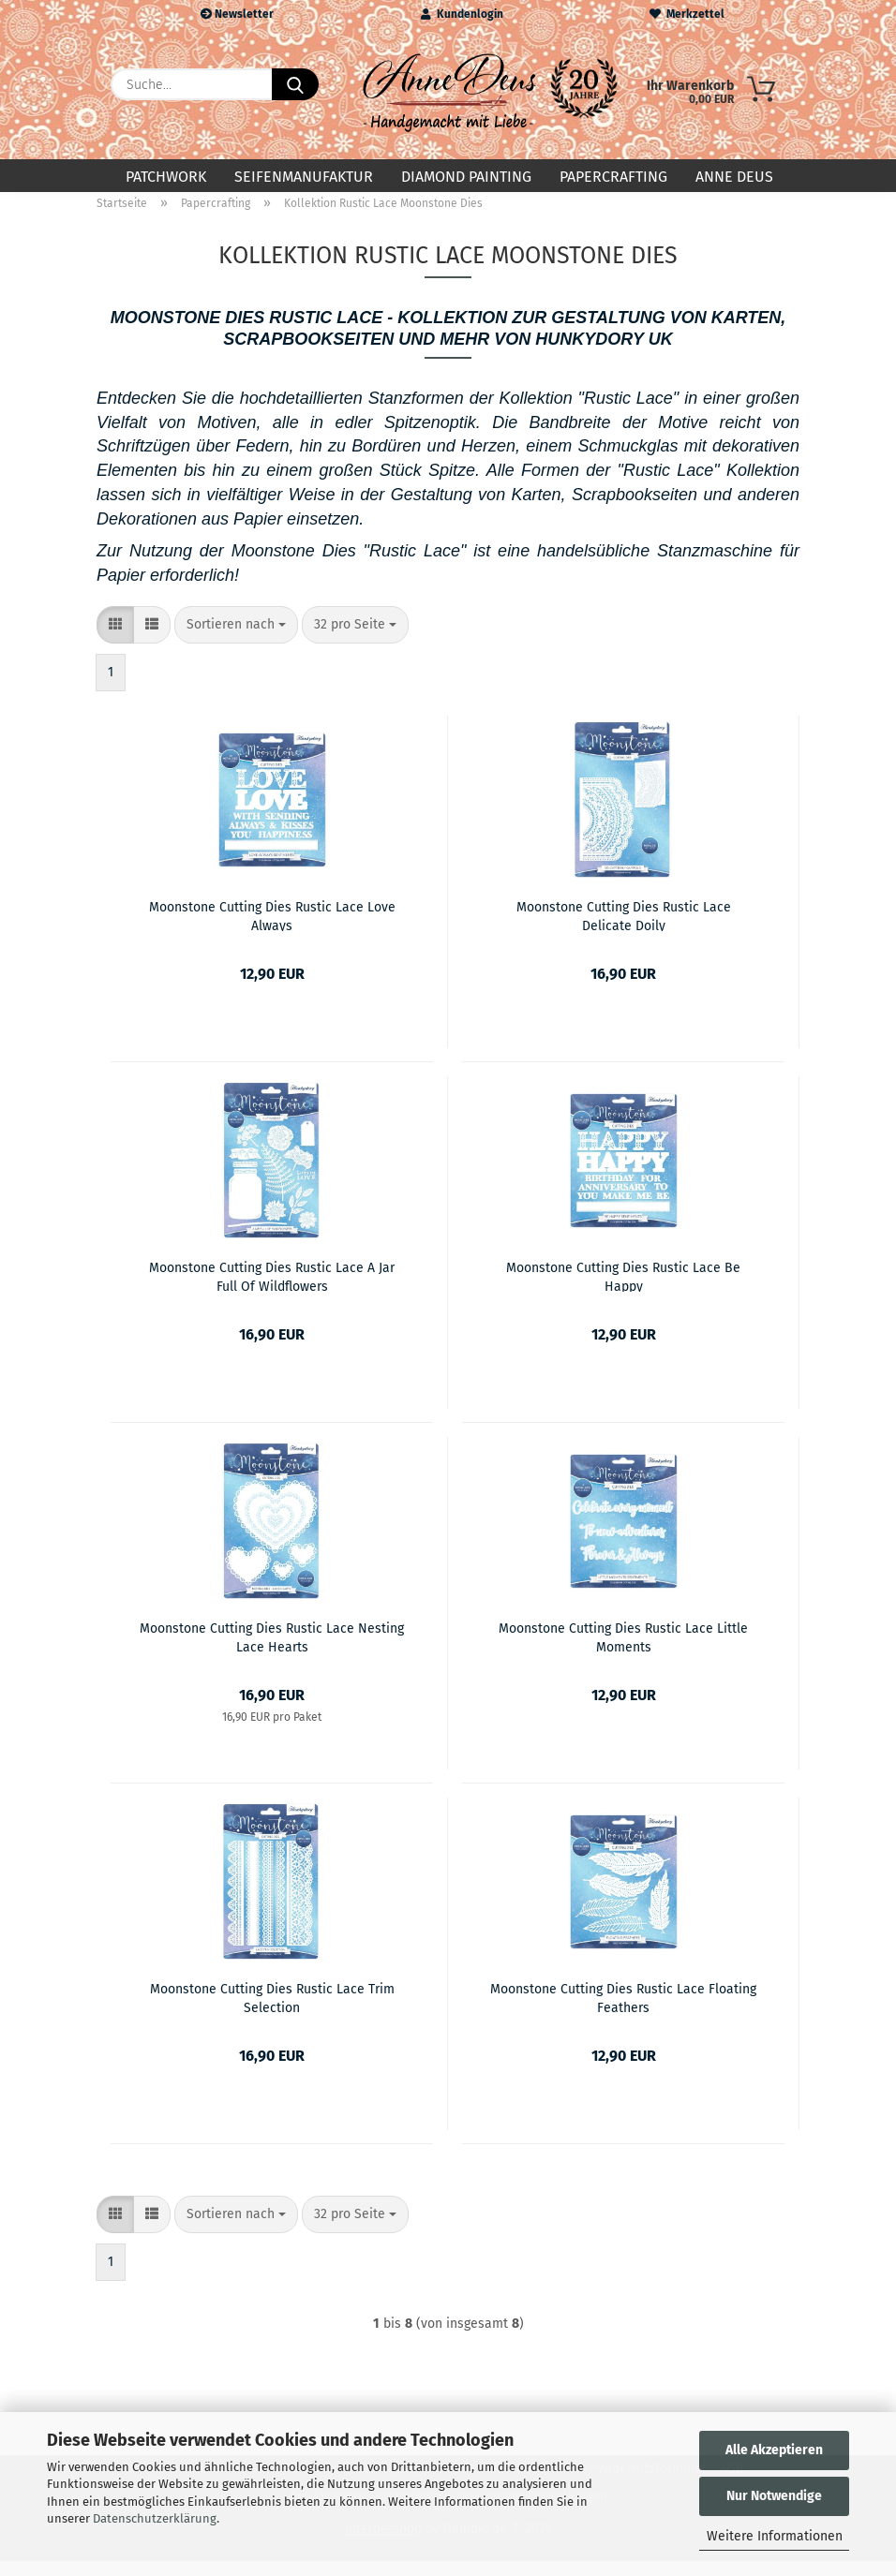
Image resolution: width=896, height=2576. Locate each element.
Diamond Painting (466, 176)
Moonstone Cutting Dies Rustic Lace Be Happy (623, 1291)
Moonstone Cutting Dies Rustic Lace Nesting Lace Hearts (272, 1651)
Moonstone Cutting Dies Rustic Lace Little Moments (623, 1651)
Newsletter (237, 14)
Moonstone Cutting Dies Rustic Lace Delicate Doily (623, 930)
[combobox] (236, 640)
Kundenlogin (462, 14)
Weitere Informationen (775, 2536)
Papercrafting (613, 176)
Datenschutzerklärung (155, 2518)
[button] (115, 640)
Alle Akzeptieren (774, 2450)
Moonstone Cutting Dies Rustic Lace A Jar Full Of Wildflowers (272, 1291)
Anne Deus (734, 176)
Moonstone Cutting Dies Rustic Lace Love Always (272, 930)
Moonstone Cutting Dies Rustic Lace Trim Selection (272, 2012)
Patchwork (166, 176)
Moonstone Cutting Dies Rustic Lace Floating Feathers (623, 2012)
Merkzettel (687, 14)
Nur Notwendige (774, 2496)
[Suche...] (295, 84)
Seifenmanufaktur (303, 176)
